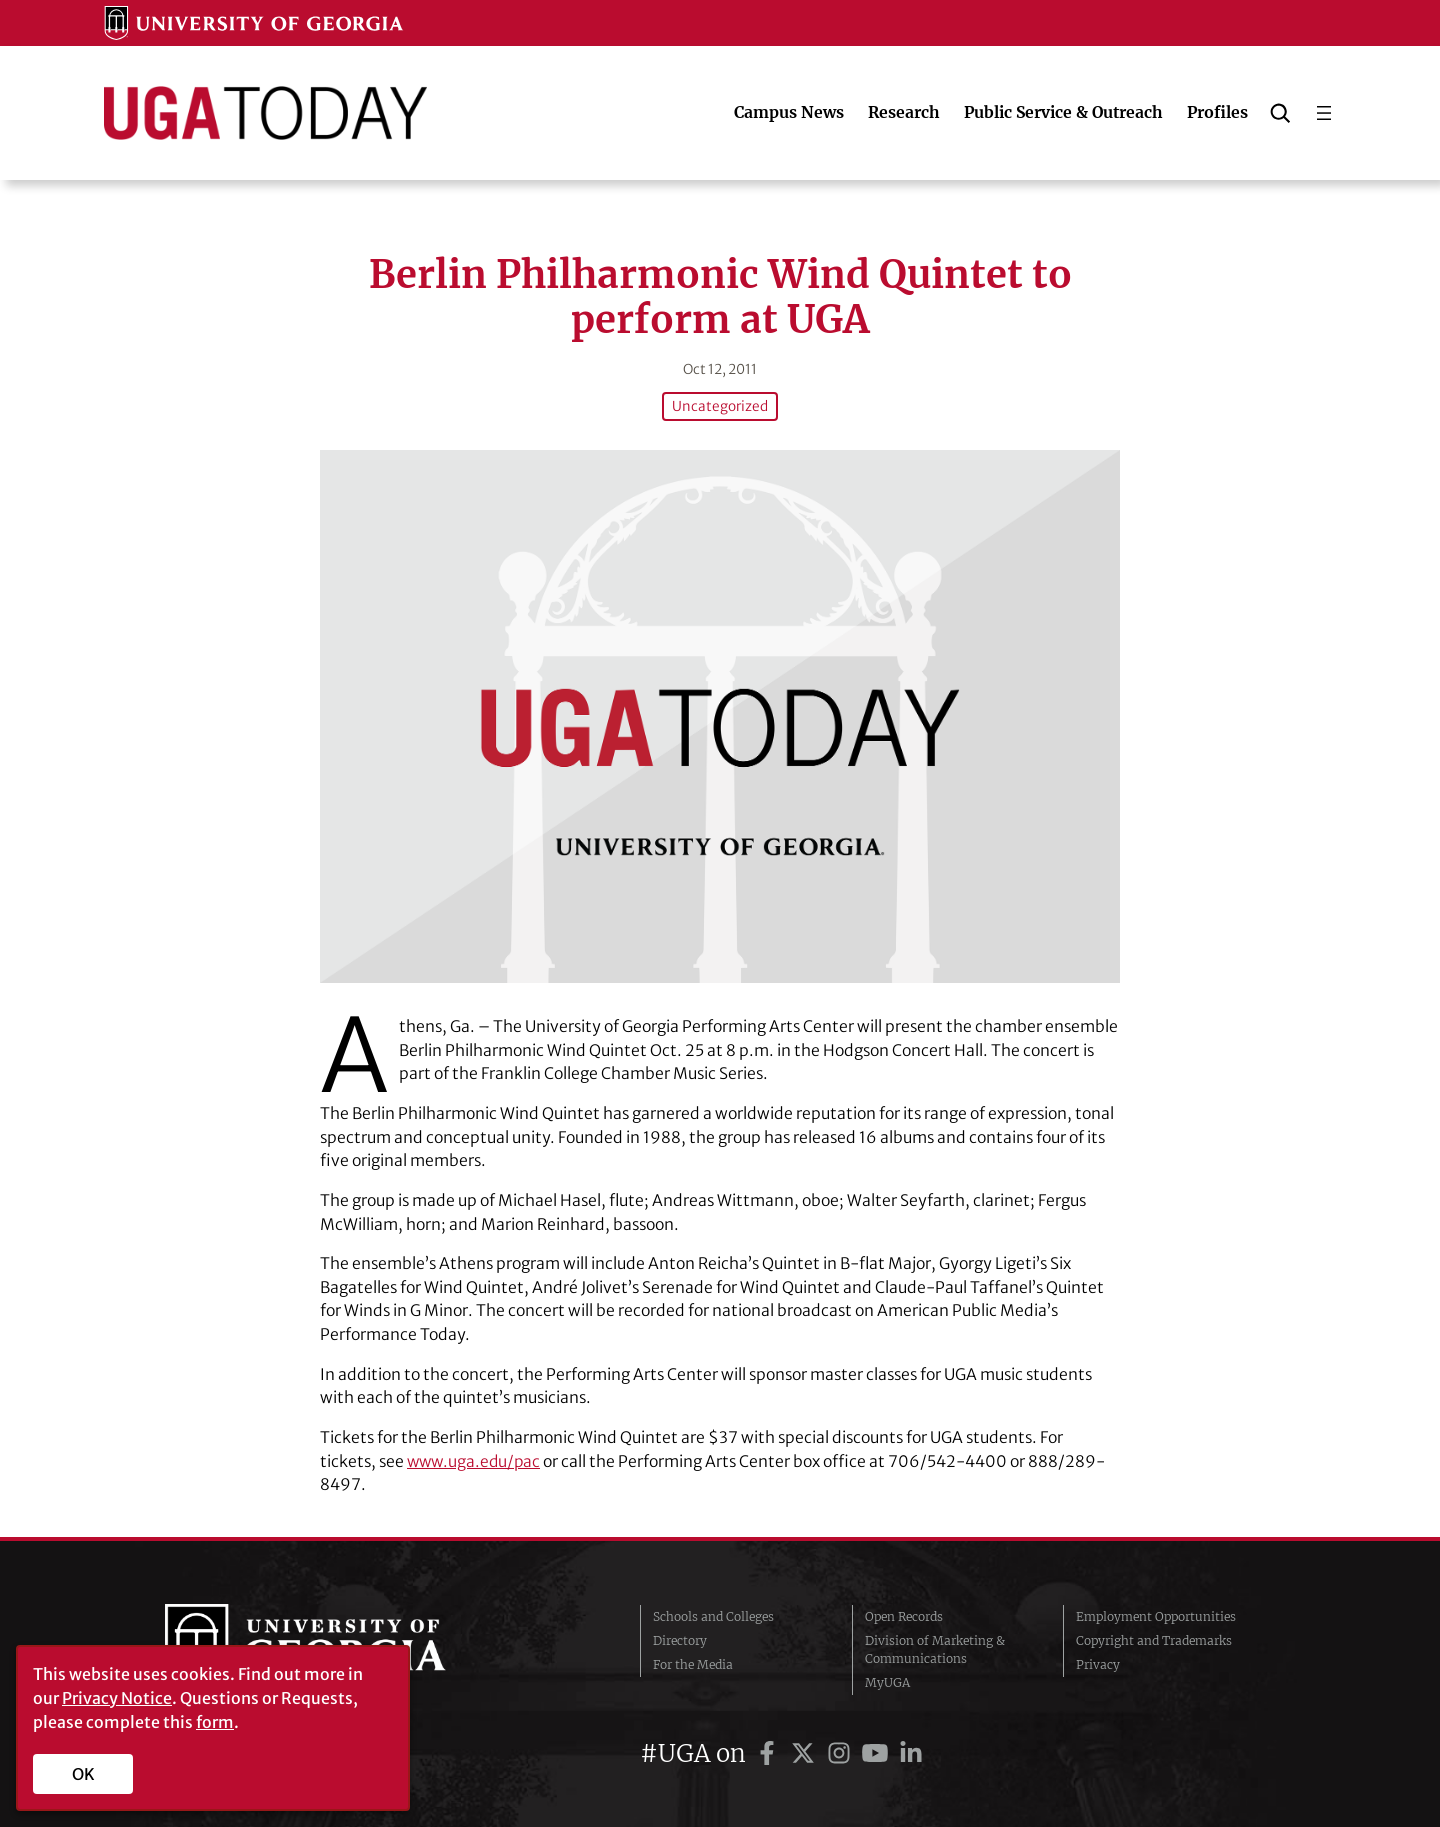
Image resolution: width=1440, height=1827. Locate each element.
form (215, 1722)
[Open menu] (1324, 113)
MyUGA (887, 1680)
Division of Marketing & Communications (935, 1647)
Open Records (904, 1614)
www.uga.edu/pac (476, 1459)
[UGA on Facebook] (770, 1751)
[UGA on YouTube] (878, 1751)
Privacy (1098, 1662)
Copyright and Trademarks (1154, 1638)
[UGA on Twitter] (806, 1751)
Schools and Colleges (713, 1614)
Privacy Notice (117, 1698)
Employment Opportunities (1156, 1614)
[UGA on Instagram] (842, 1751)
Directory (680, 1638)
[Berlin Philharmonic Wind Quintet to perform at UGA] (720, 714)
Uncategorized (720, 406)
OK (83, 1774)
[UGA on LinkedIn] (911, 1751)
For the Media (693, 1662)
